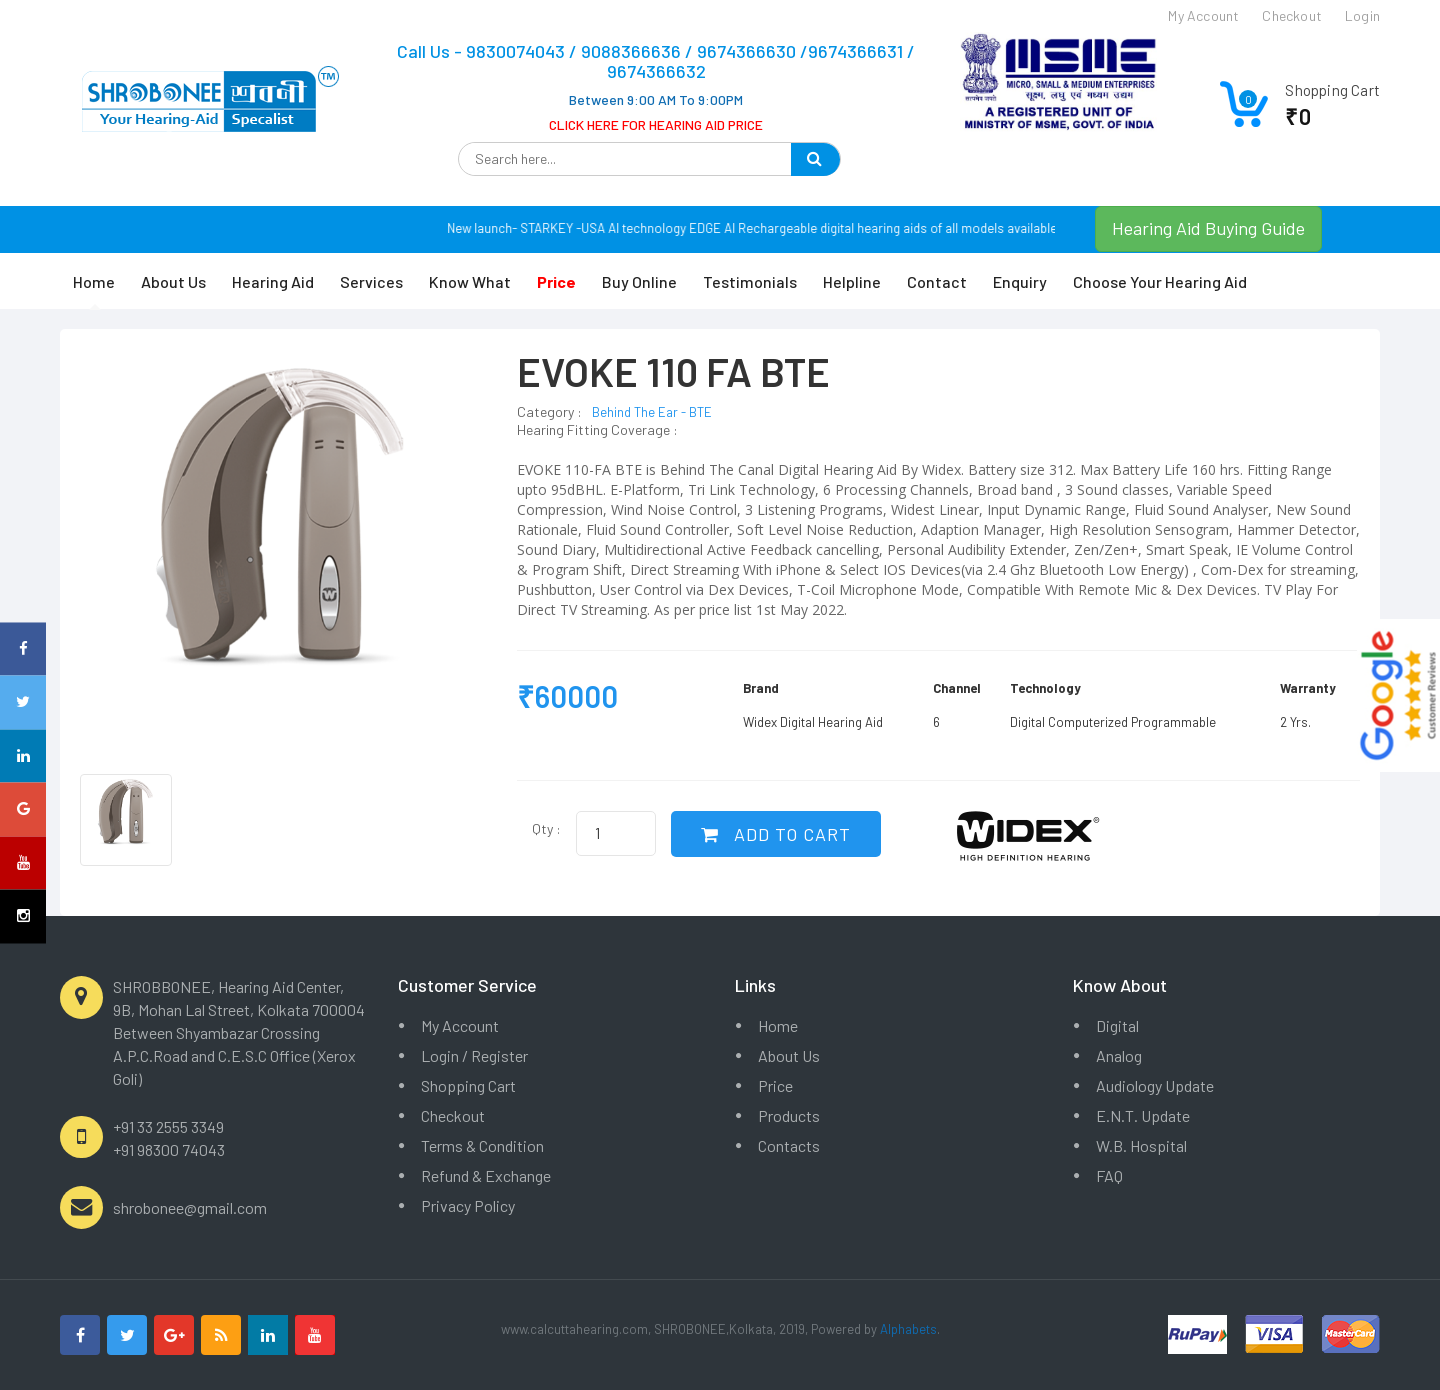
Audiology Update (1155, 1085)
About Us (173, 281)
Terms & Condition (482, 1145)
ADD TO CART (776, 834)
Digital (1117, 1025)
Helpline (852, 281)
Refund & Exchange (486, 1175)
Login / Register (474, 1055)
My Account (460, 1025)
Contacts (789, 1145)
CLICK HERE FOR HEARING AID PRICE (656, 124)
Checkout (453, 1115)
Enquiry (1020, 281)
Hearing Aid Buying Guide (1208, 228)
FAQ (1109, 1175)
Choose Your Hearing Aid (1160, 281)
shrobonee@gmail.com (190, 1207)
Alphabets (908, 1329)
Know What (470, 281)
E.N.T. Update (1143, 1115)
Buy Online (639, 281)
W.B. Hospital (1141, 1145)
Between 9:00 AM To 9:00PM (656, 99)
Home (94, 281)
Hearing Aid (273, 281)
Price (775, 1085)
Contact (937, 281)
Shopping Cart (468, 1085)
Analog (1119, 1055)
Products (789, 1115)
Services (371, 281)
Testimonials (750, 281)
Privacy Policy (468, 1205)
